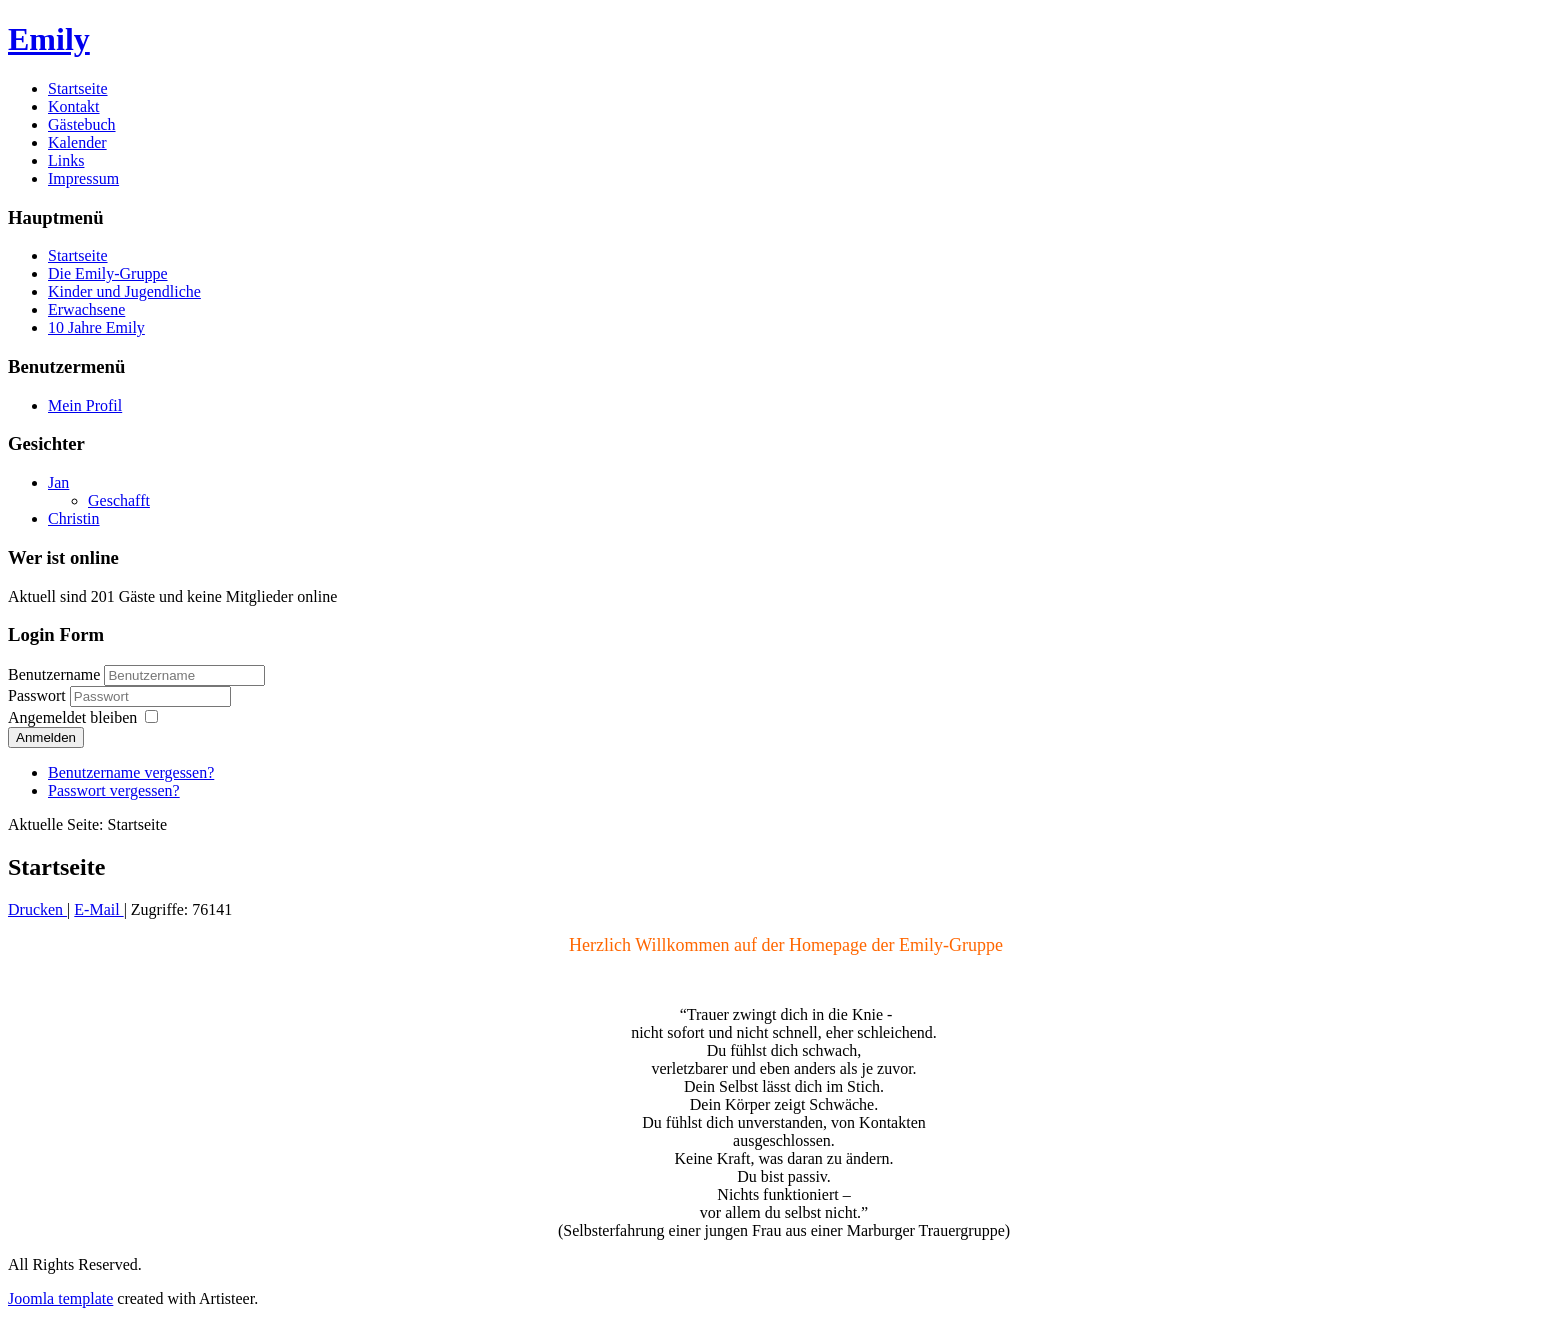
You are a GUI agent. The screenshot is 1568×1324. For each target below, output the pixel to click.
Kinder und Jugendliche (124, 291)
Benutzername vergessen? (131, 772)
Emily (49, 39)
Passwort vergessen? (114, 790)
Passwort (39, 695)
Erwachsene (86, 309)
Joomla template (60, 1298)
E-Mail (98, 909)
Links (66, 160)
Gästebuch (82, 124)
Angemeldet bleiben (72, 717)
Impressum (83, 178)
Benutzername (54, 674)
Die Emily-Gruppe (108, 273)
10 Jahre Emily (96, 327)
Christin (74, 518)
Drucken (37, 909)
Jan (58, 482)
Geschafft (119, 500)
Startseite (78, 88)
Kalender (77, 142)
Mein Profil (85, 405)
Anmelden (46, 737)
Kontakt (74, 106)
